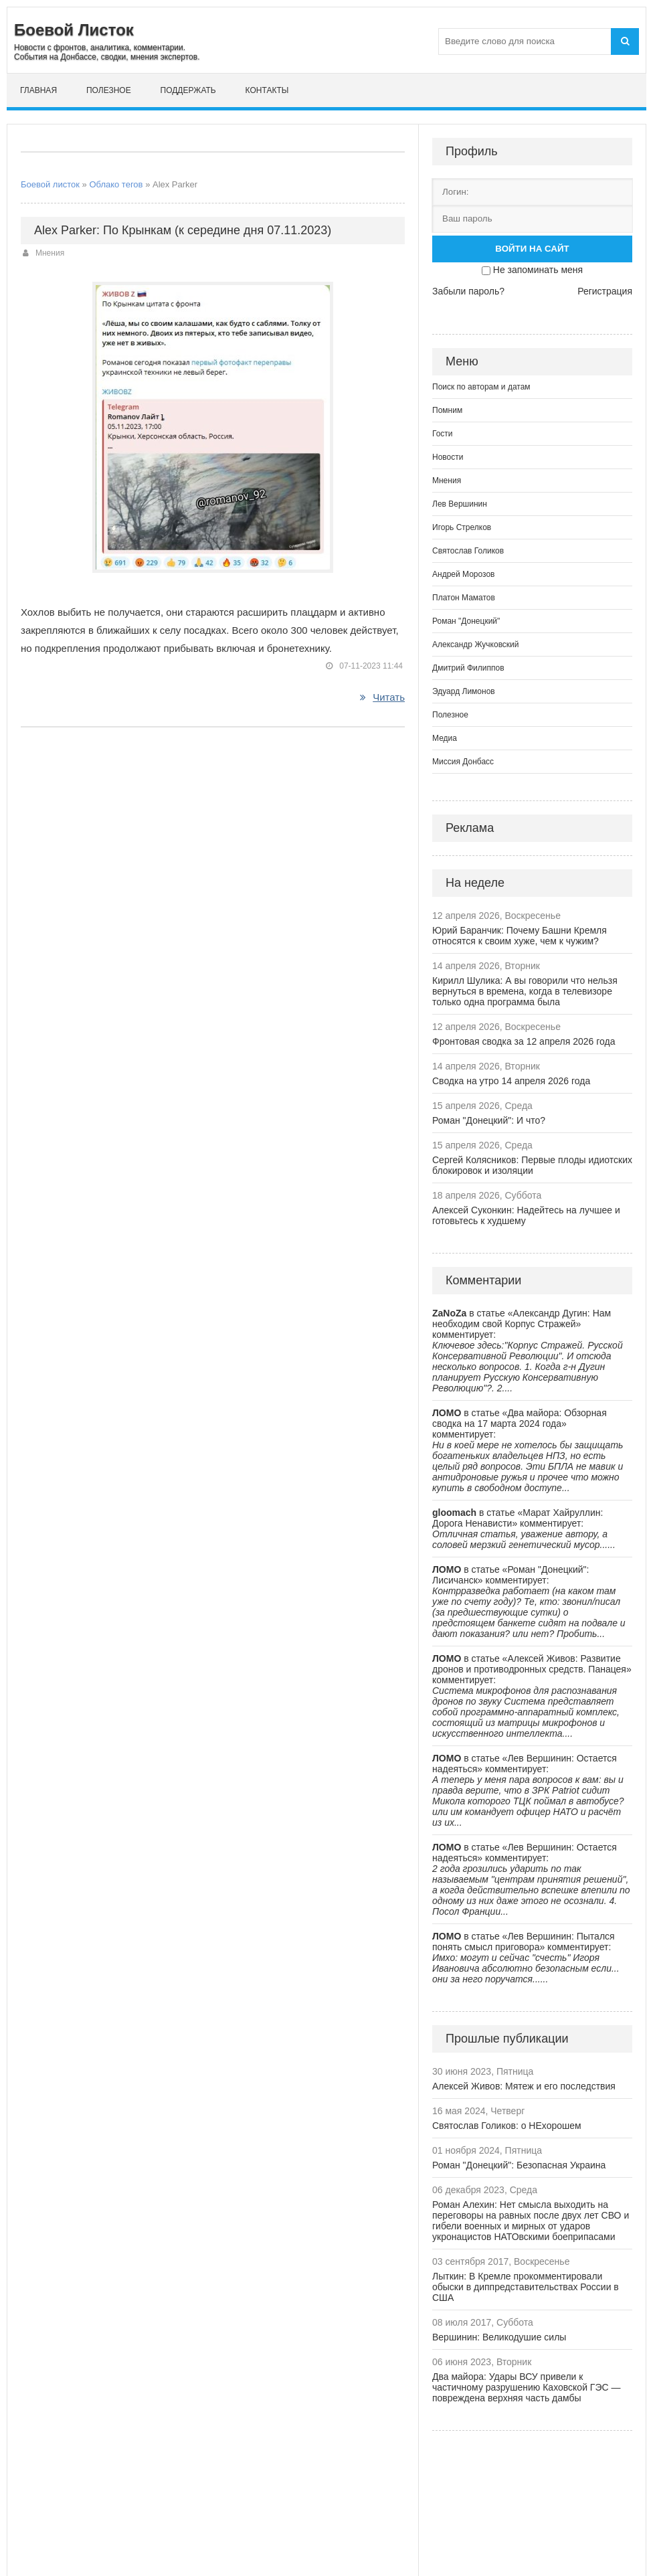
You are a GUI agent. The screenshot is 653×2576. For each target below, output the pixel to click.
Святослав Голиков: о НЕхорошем (506, 2125)
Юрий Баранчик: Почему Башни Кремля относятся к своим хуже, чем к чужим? (519, 935)
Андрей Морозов (463, 574)
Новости (447, 457)
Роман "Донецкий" (466, 621)
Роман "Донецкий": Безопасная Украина (518, 2165)
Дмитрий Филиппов (468, 668)
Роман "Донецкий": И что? (488, 1120)
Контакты (267, 90)
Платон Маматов (463, 597)
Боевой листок (50, 184)
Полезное (108, 90)
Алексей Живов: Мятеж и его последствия (524, 2086)
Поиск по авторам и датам (481, 387)
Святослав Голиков (468, 550)
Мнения (49, 253)
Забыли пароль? (468, 291)
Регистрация (604, 291)
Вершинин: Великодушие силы (499, 2337)
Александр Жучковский (475, 644)
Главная (38, 90)
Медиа (444, 738)
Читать (382, 697)
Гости (442, 433)
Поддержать (188, 90)
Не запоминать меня (538, 269)
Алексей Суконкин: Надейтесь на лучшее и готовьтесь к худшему (526, 1215)
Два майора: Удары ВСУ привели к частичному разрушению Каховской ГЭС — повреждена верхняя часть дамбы (526, 2387)
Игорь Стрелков (461, 527)
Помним (447, 410)
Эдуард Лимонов (463, 691)
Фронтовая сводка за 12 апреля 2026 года (524, 1041)
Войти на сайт (532, 249)
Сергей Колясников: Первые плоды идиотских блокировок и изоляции (532, 1165)
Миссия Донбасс (463, 761)
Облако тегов (116, 184)
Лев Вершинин (459, 504)
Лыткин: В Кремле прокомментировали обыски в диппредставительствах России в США (525, 2287)
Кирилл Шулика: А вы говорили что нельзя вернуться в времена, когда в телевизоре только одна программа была (525, 991)
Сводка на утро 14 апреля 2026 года (511, 1081)
